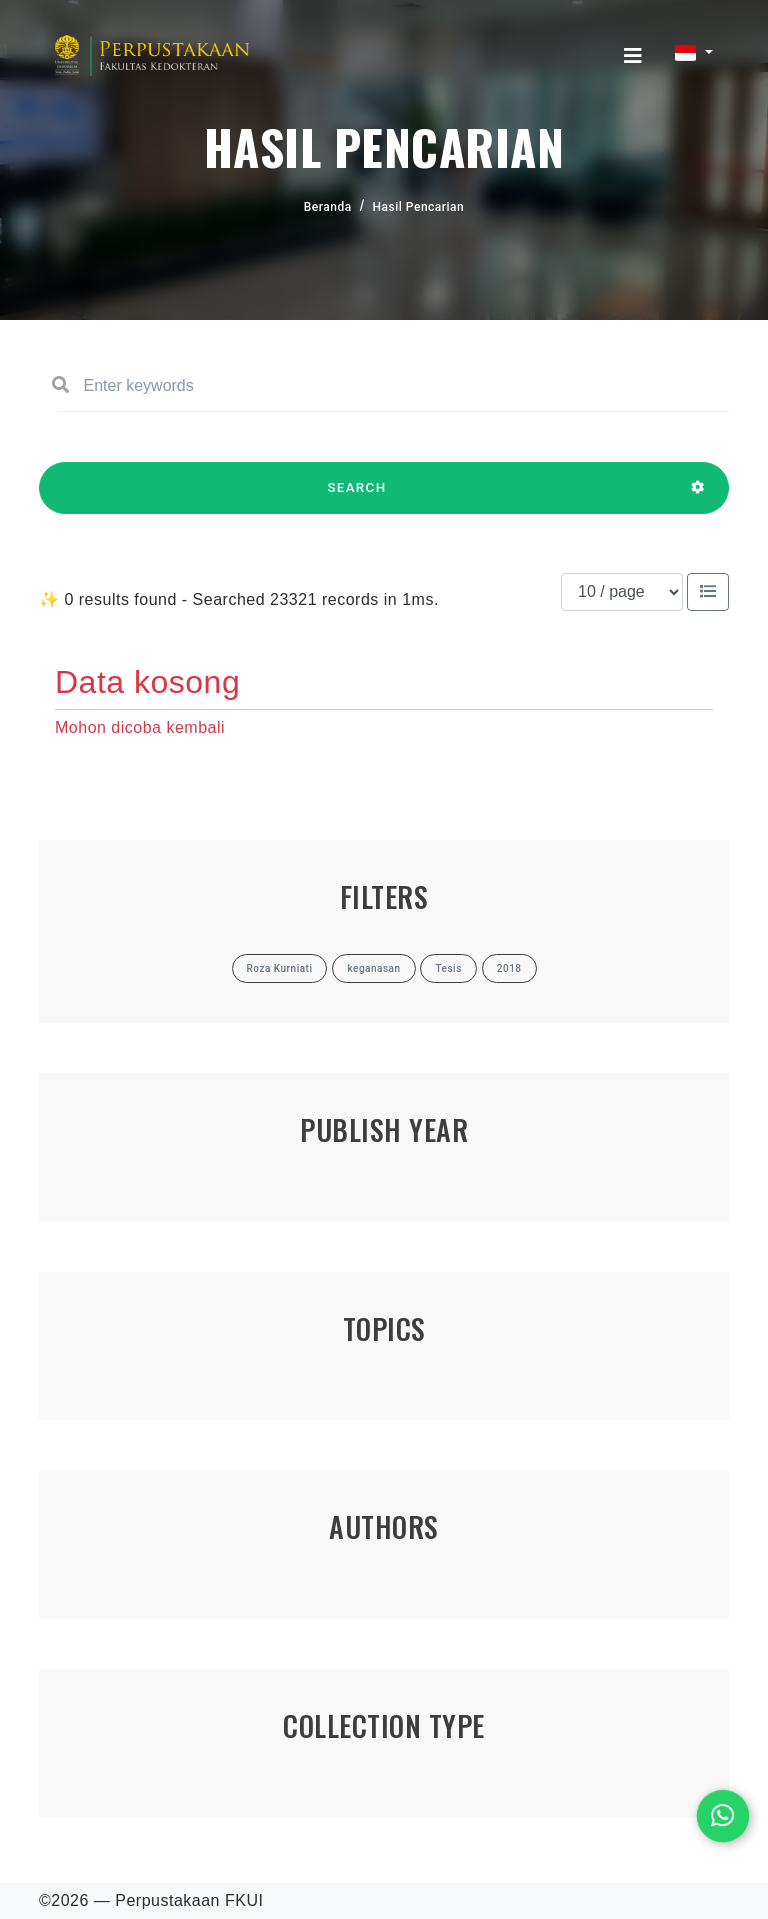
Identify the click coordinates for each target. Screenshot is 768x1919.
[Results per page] (622, 592)
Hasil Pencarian (419, 207)
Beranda (328, 207)
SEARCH (357, 497)
